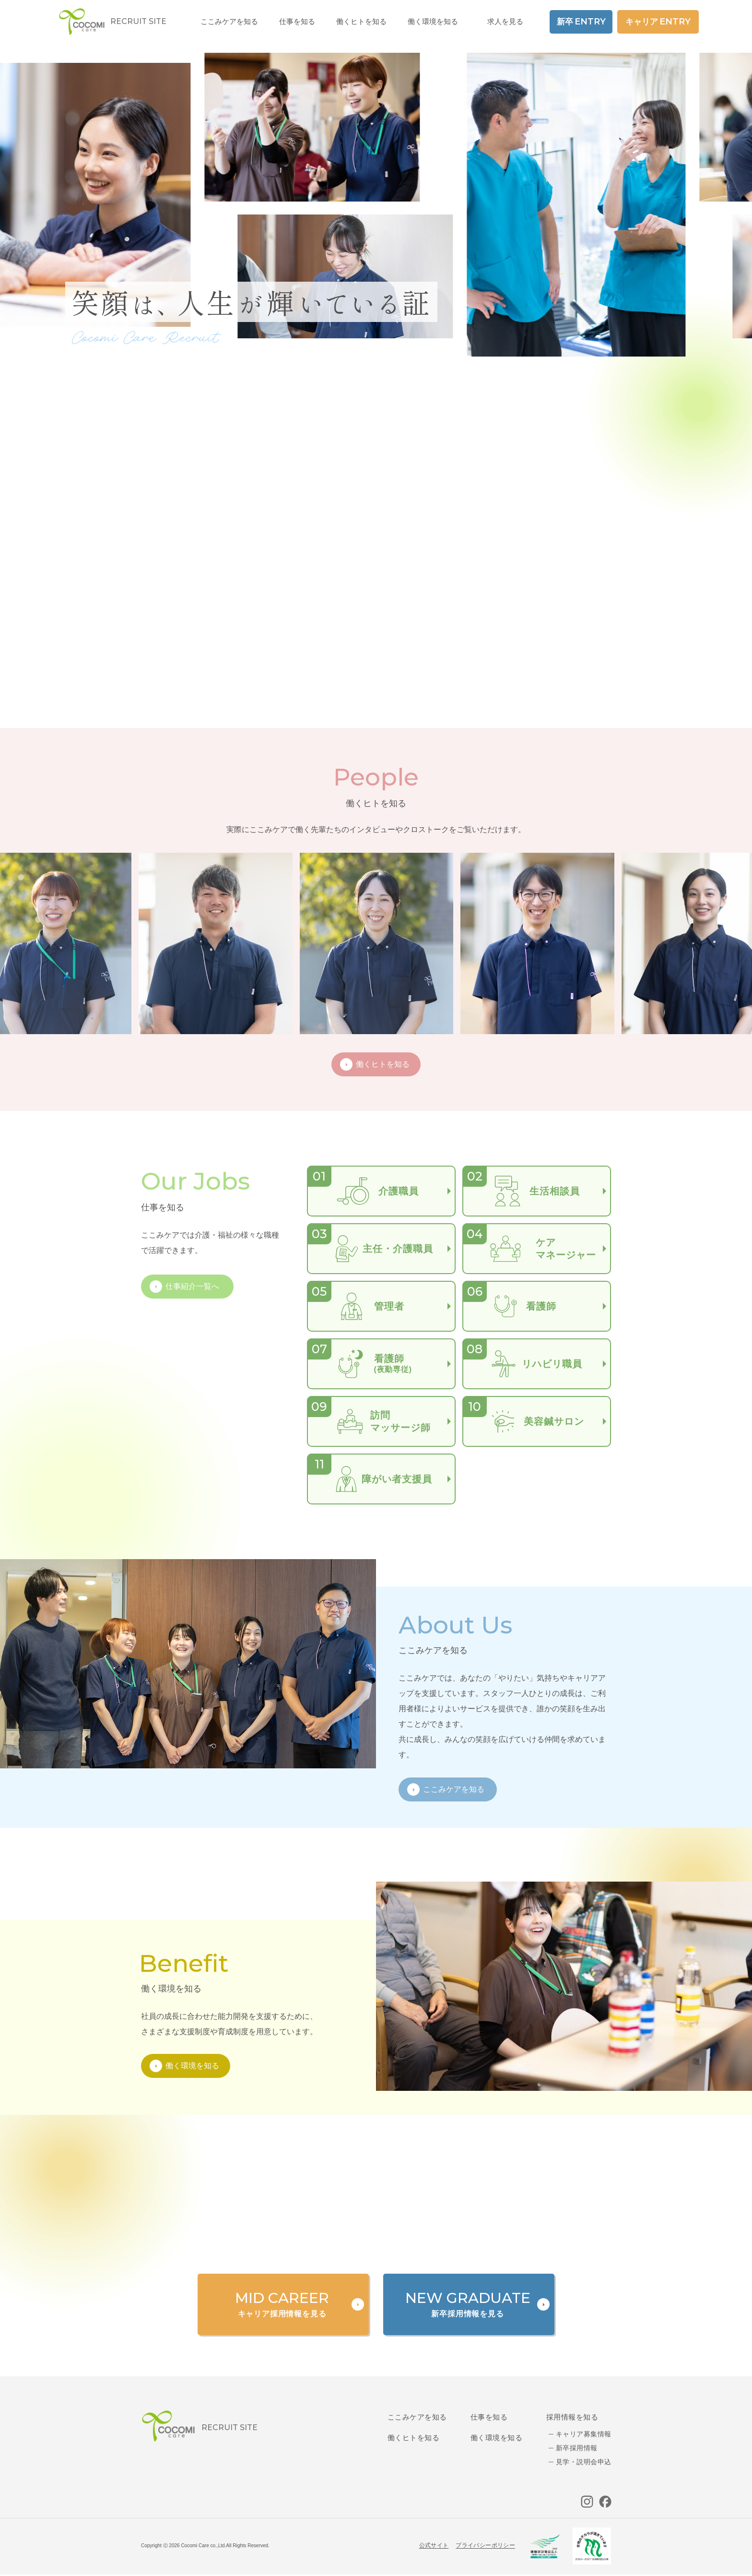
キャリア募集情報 (583, 2434)
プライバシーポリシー (485, 2545)
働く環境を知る (433, 21)
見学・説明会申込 (583, 2462)
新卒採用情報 (577, 2448)
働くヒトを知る (413, 2437)
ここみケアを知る (417, 2417)
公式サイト (434, 2545)
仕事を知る (488, 2417)
